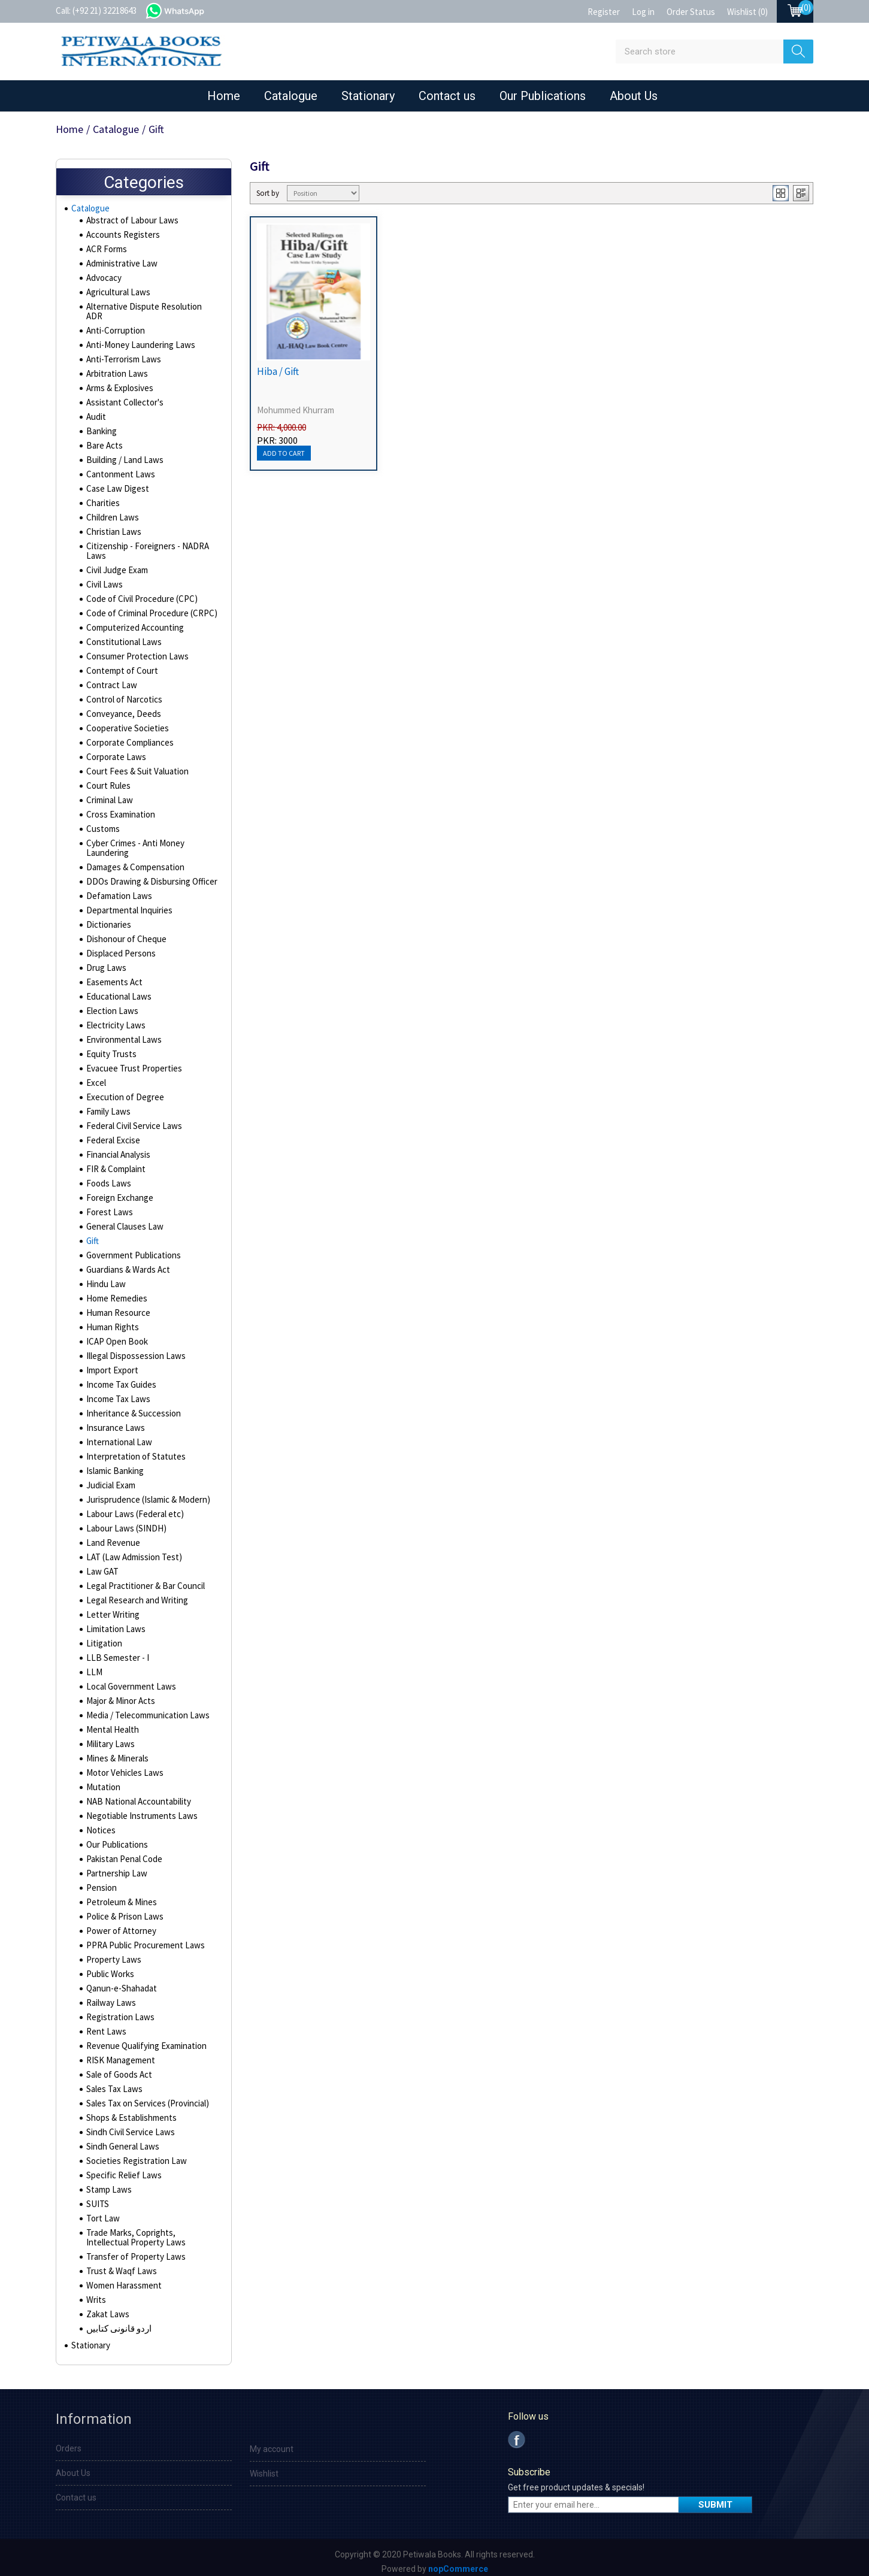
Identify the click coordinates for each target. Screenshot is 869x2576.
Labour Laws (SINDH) (122, 1522)
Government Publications (131, 1249)
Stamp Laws (107, 2183)
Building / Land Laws (122, 453)
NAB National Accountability (135, 1795)
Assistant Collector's (123, 396)
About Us (634, 96)
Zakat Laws (106, 2307)
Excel (95, 1076)
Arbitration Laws (115, 367)
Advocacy (104, 281)
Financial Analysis (117, 1148)
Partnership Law (114, 1867)
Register (604, 11)
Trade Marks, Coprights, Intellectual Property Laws (149, 2231)
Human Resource (116, 1306)
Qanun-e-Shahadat (119, 1982)
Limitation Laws (113, 1622)
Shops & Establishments (129, 2111)
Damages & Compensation (133, 860)
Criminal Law (108, 793)
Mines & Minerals (116, 1752)
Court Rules (107, 779)
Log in (643, 11)
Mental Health (110, 1723)
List (801, 193)
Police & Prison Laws (123, 1910)
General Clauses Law (123, 1220)
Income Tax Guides (119, 1378)
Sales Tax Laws (112, 2082)
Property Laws (112, 1953)
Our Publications (542, 96)
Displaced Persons (119, 947)
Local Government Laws (128, 1680)
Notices (100, 1824)
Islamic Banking (113, 1464)
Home (223, 96)
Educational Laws (116, 990)
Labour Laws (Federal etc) (132, 1507)
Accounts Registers (121, 238)
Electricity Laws (114, 1019)
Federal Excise (112, 1134)
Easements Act (113, 975)
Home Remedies (116, 1292)
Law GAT (101, 1565)
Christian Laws (111, 525)
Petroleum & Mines (120, 1895)
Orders (68, 2445)
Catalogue (290, 96)
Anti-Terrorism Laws (121, 353)
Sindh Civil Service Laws (128, 2125)
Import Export (110, 1364)
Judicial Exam (110, 1479)
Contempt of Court (119, 664)
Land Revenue (111, 1536)
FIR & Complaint (114, 1162)
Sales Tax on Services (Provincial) (145, 2097)
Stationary (368, 96)
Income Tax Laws (116, 1392)
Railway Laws (109, 1996)
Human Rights (110, 1320)
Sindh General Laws (121, 2140)
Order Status (691, 11)
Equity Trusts (109, 1047)
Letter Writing (110, 1608)
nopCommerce (458, 2565)
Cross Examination (119, 808)
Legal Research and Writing (134, 1594)
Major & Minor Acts (119, 1694)
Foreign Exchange (118, 1191)
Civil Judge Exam (116, 563)
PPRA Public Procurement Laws (142, 1939)
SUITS (96, 2197)
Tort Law (101, 2212)
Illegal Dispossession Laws (133, 1349)
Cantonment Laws (118, 468)
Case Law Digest (115, 482)
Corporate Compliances (128, 736)
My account (271, 2445)
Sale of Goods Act (118, 2068)
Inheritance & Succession (131, 1407)
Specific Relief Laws (122, 2169)
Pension (100, 1881)
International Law (116, 1435)
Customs (102, 822)
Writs (95, 2293)
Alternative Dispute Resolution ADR (148, 309)
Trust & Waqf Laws (119, 2264)
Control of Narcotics (122, 693)
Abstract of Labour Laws (129, 223)
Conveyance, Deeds (122, 707)
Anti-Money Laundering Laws (136, 338)
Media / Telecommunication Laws (145, 1709)
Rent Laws (104, 2025)
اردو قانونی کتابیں (116, 2322)
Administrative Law (120, 266)
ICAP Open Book (115, 1335)
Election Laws (110, 1004)
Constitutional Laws (121, 635)
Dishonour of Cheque (123, 932)
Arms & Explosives (119, 381)
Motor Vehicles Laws (122, 1766)
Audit (95, 410)
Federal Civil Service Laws (132, 1119)
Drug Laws (104, 961)
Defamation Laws (116, 889)
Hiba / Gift (278, 371)
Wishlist (264, 2470)
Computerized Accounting (133, 621)
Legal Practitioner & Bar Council (142, 1579)
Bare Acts (103, 439)
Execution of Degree (122, 1090)
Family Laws (107, 1105)
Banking (100, 424)
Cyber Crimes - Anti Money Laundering (133, 841)
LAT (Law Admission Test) (130, 1550)
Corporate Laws (114, 750)
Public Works (109, 1967)
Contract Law (109, 678)
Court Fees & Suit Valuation (134, 765)
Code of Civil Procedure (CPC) (139, 592)
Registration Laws (118, 2010)
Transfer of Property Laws (133, 2250)
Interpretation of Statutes (132, 1450)
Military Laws (109, 1737)
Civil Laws (103, 578)
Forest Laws (108, 1205)
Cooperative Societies (126, 722)
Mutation (101, 1780)
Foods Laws (107, 1177)
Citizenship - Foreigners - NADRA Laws (143, 544)
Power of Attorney (119, 1924)
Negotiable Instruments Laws (138, 1809)
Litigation (102, 1637)
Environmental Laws (121, 1033)
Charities (102, 496)
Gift (92, 1234)
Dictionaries (107, 918)
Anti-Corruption (113, 324)
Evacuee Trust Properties (131, 1062)
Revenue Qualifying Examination (143, 2039)
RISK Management (118, 2054)
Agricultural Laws (116, 295)
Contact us (447, 96)
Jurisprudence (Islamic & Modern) (146, 1493)
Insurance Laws (113, 1421)
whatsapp (187, 9)
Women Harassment (122, 2279)
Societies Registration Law (134, 2154)
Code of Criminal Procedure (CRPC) (148, 607)
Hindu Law (104, 1277)
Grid (781, 193)
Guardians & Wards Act (127, 1263)
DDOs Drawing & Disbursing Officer (148, 875)
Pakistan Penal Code (122, 1852)
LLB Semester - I (115, 1651)
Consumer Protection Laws (134, 650)
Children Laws (110, 511)
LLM (92, 1665)
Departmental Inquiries (127, 904)
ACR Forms (105, 252)
